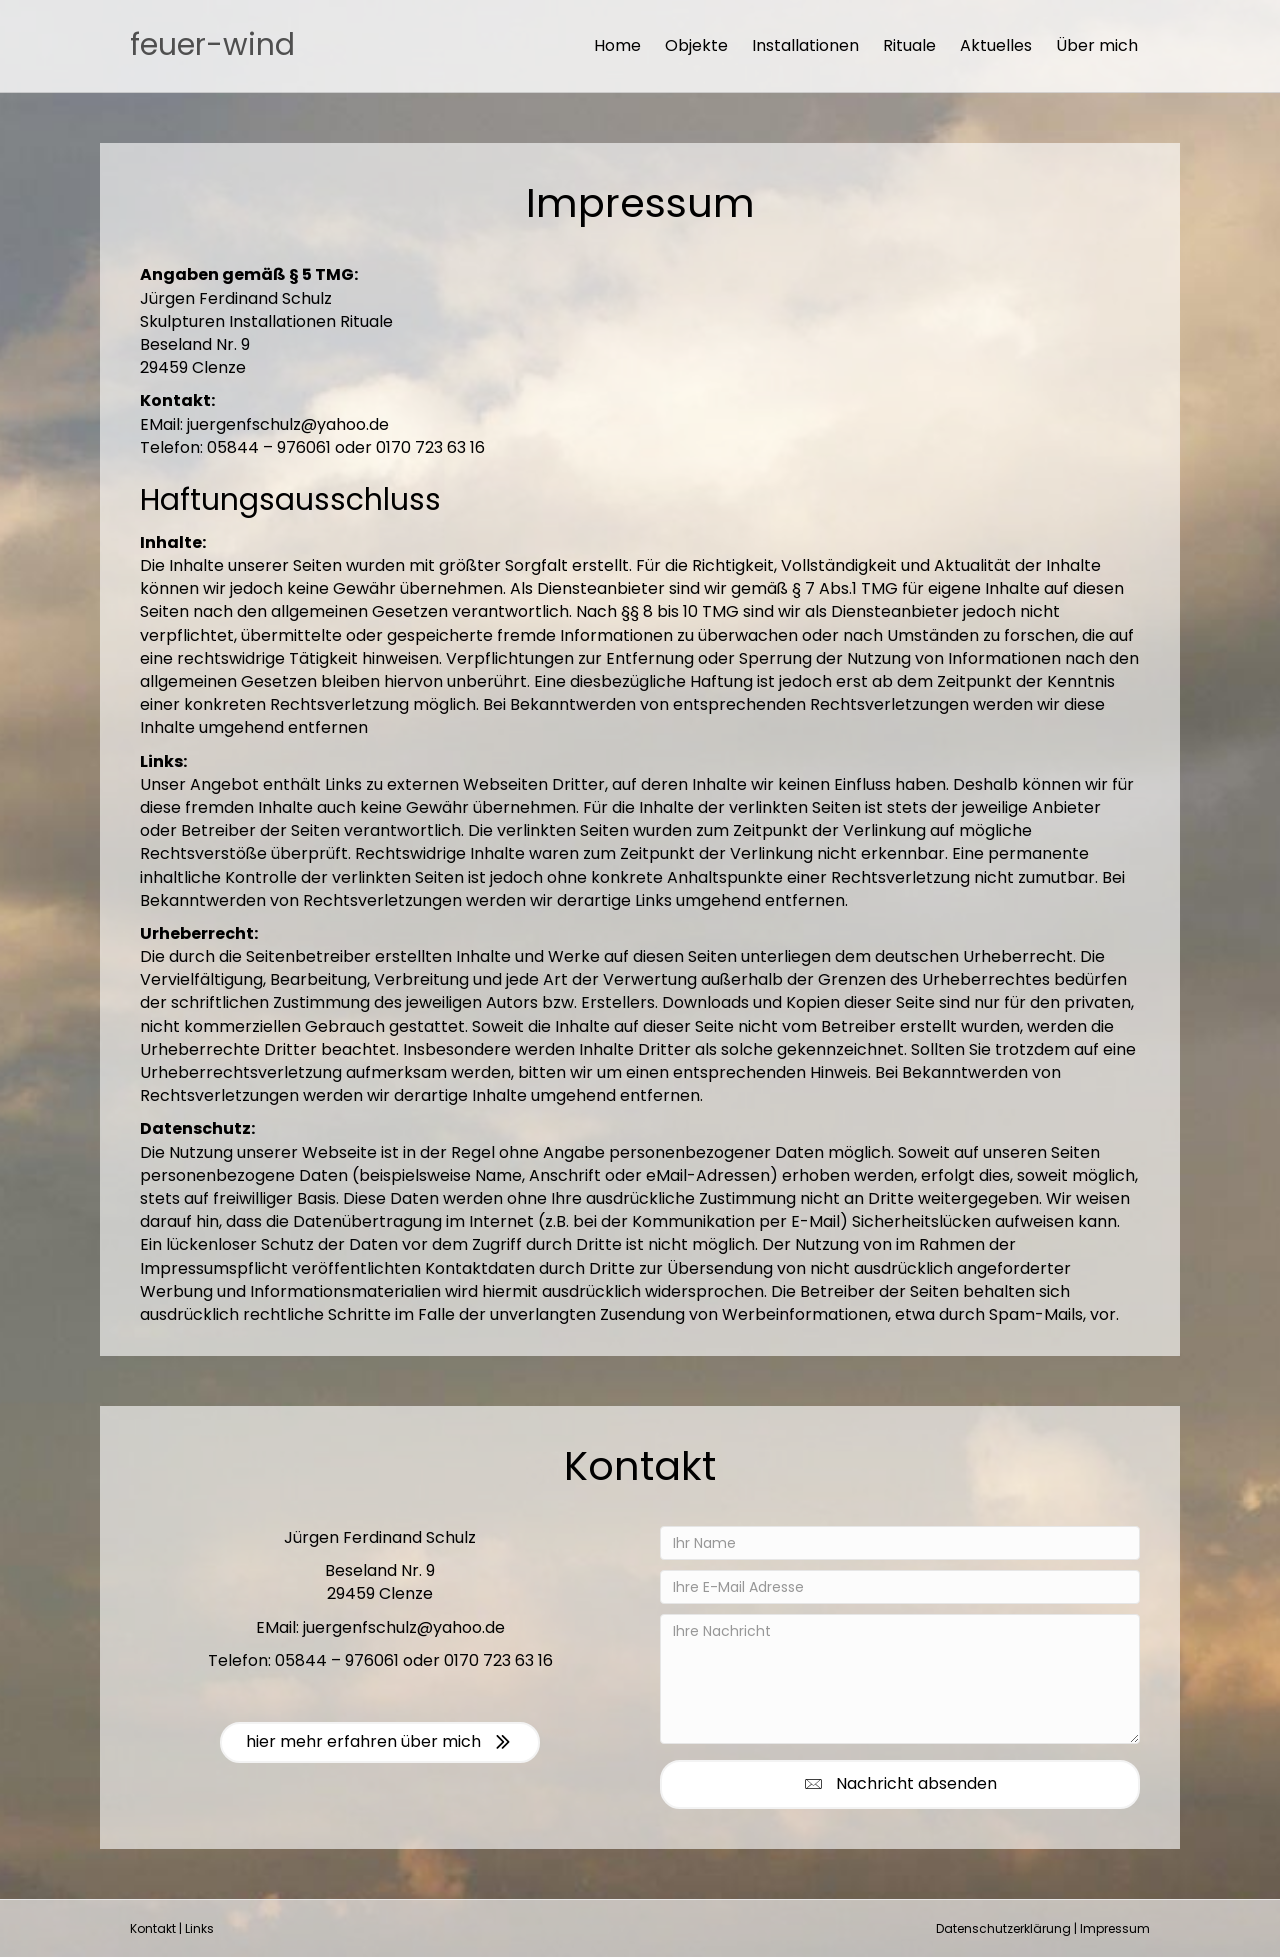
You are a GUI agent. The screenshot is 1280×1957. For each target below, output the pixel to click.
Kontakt (153, 1928)
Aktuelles (996, 45)
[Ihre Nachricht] (900, 1679)
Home (617, 45)
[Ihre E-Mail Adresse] (900, 1587)
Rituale (909, 45)
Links (199, 1928)
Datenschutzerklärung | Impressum (1043, 1928)
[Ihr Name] (900, 1543)
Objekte (696, 45)
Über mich (1097, 45)
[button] (900, 1784)
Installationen (805, 45)
